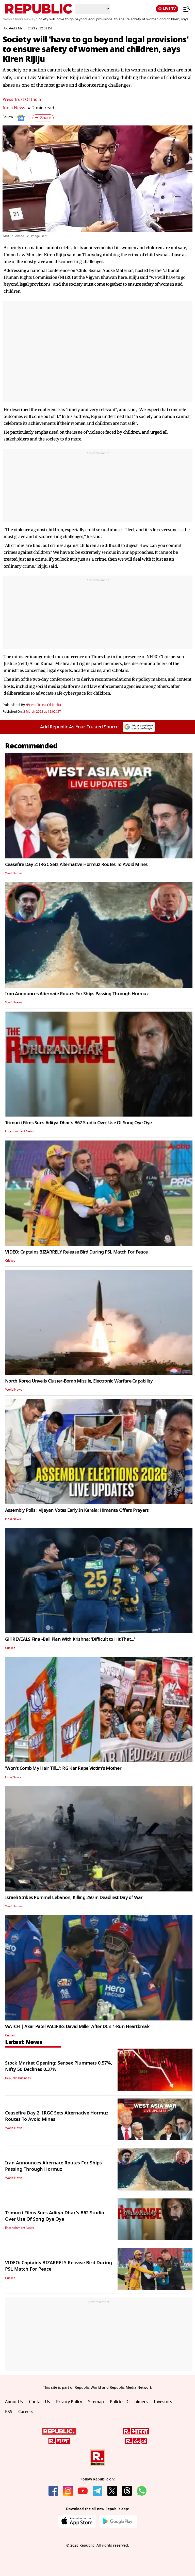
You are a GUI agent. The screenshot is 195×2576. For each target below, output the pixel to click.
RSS (8, 2412)
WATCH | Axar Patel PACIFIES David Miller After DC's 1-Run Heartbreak (77, 2026)
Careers (25, 2412)
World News (13, 873)
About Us (14, 2402)
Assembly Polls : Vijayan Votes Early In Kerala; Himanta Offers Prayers (77, 1510)
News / (8, 19)
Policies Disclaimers (129, 2402)
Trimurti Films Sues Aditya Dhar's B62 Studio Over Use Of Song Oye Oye (78, 1122)
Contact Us (39, 2402)
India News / (25, 19)
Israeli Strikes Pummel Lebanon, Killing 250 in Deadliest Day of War (74, 1897)
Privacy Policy (69, 2402)
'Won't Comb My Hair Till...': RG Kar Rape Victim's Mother (63, 1768)
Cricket (10, 1260)
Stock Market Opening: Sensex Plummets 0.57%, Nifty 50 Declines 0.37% (58, 2066)
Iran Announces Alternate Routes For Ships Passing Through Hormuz (77, 993)
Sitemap (96, 2402)
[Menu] (184, 9)
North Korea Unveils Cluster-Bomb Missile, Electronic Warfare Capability (79, 1381)
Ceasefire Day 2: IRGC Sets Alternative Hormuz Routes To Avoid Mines (76, 864)
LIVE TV (167, 8)
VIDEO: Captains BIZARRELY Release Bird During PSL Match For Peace (76, 1252)
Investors (163, 2402)
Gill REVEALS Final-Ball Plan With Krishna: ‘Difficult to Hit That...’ (70, 1639)
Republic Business (18, 2078)
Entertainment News (19, 1131)
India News (14, 108)
